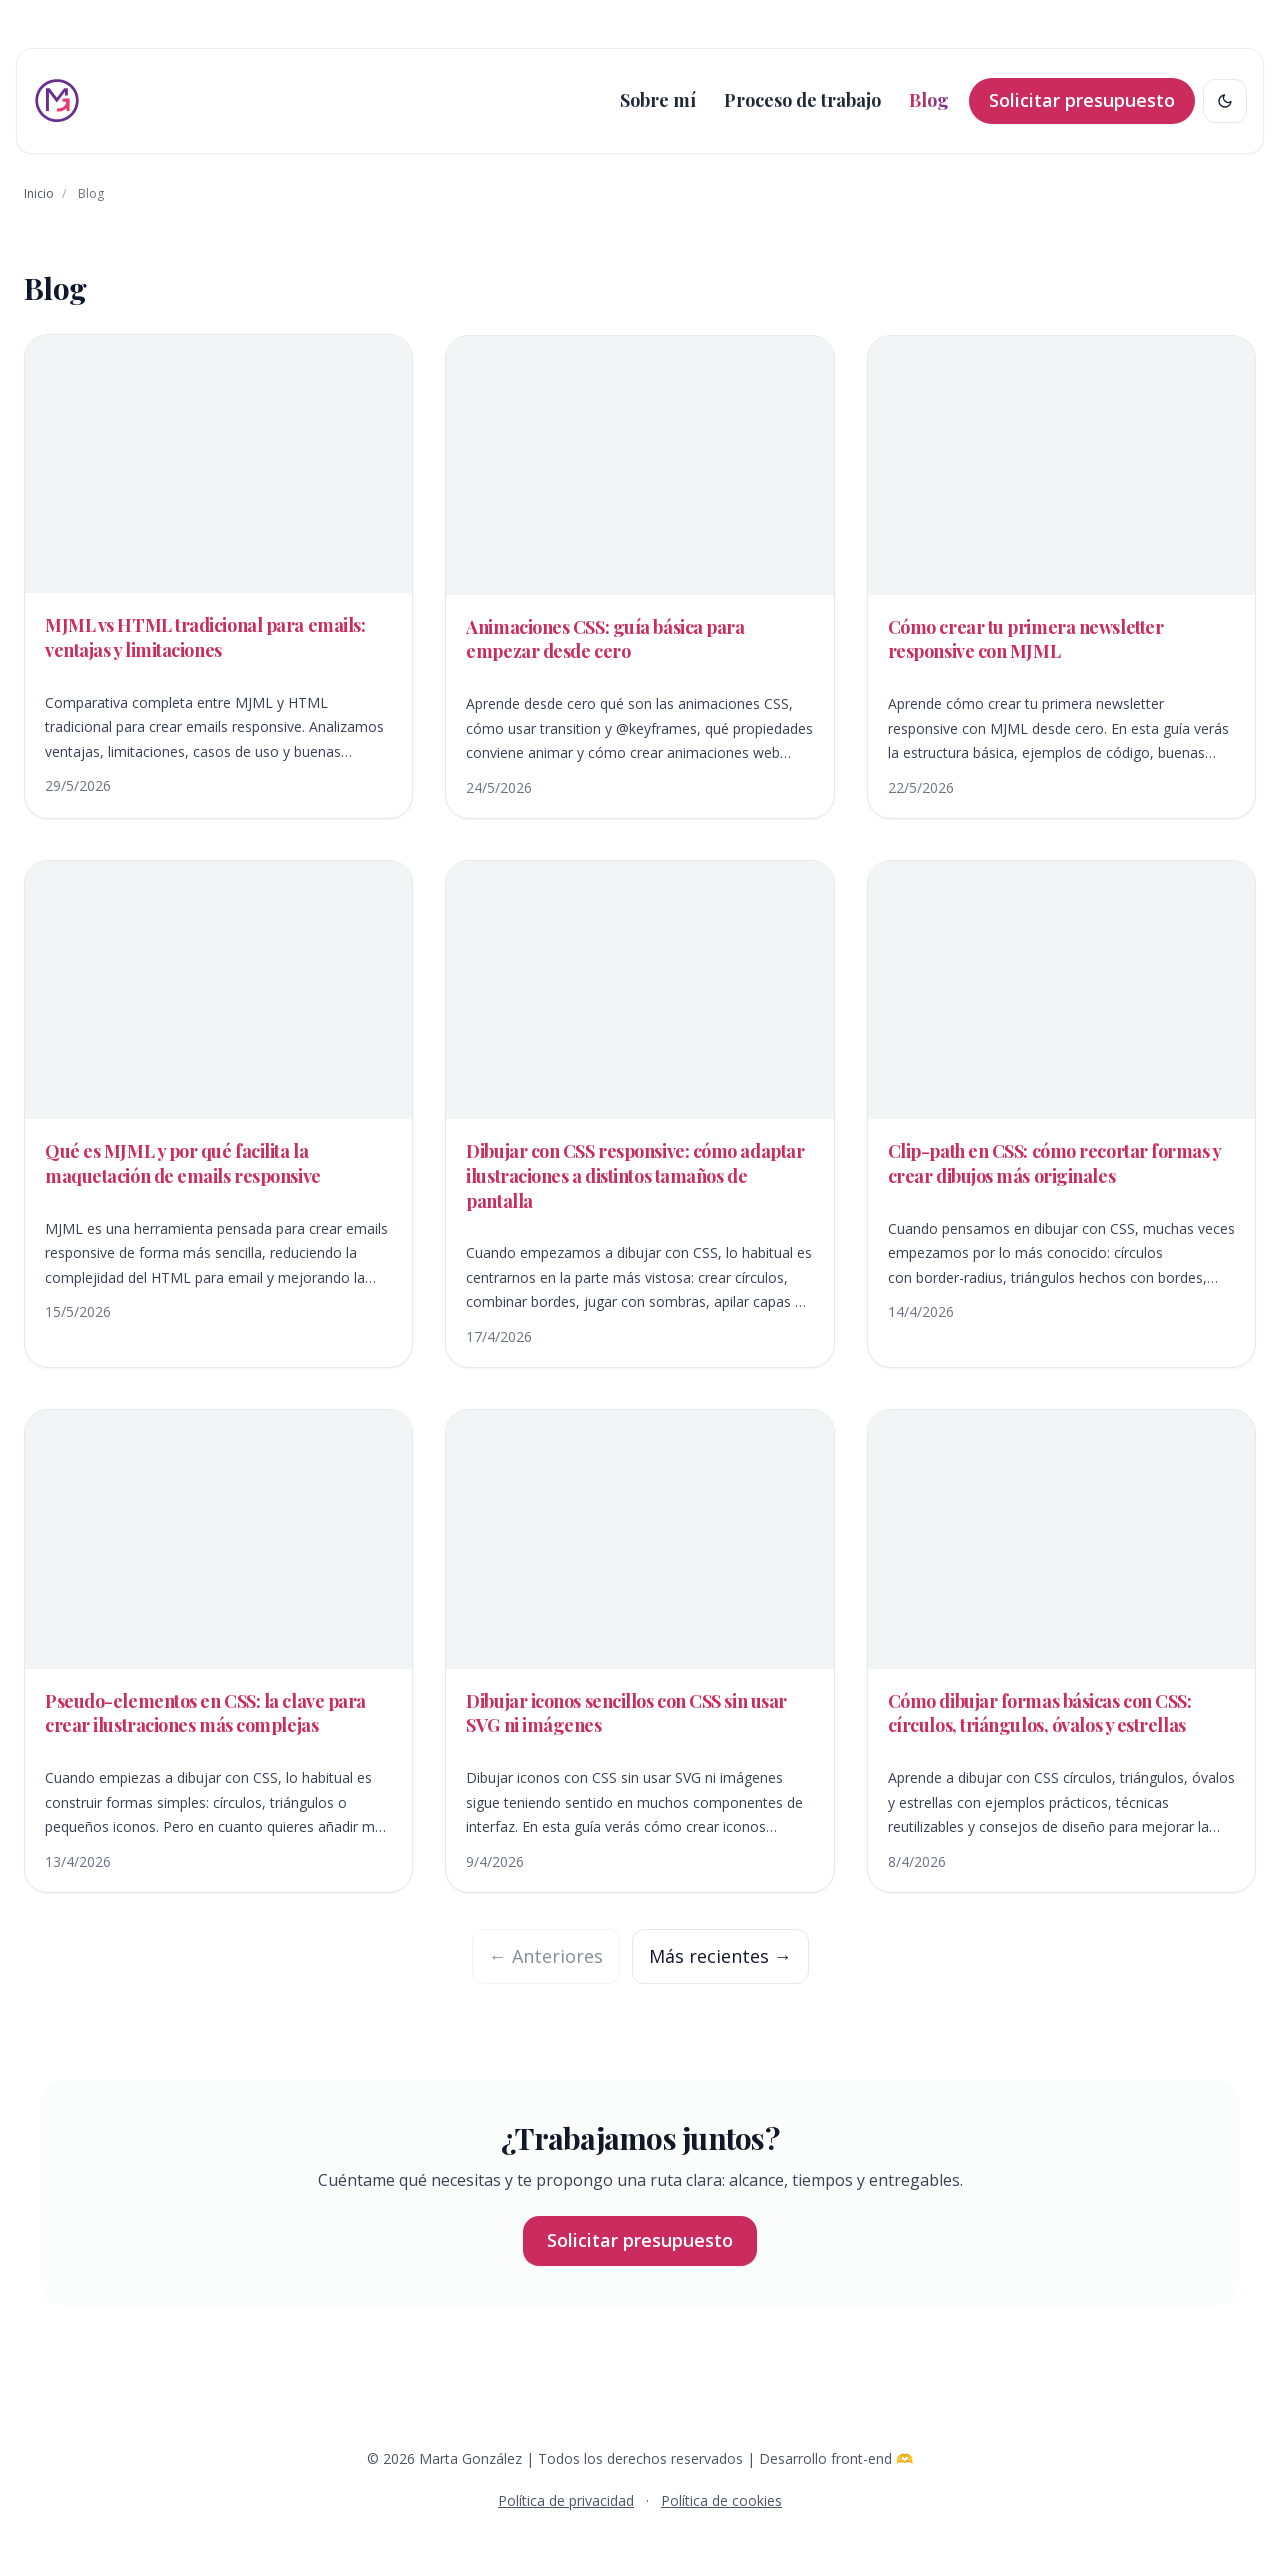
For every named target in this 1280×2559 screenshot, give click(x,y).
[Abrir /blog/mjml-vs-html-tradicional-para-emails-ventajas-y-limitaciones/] (218, 575)
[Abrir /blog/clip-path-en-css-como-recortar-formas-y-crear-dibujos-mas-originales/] (1061, 1101)
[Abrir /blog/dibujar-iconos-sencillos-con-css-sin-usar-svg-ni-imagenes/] (639, 1650)
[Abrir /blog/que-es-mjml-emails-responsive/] (218, 1101)
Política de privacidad (566, 2500)
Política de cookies (721, 2500)
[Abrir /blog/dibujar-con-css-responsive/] (639, 1114)
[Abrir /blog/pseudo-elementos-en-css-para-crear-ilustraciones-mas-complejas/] (218, 1650)
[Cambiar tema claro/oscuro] (1225, 101)
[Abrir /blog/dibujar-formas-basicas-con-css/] (1061, 1650)
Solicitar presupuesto (1082, 100)
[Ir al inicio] (57, 101)
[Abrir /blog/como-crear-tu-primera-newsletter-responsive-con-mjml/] (1061, 576)
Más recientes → (720, 1956)
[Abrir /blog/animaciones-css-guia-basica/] (639, 576)
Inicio (39, 193)
